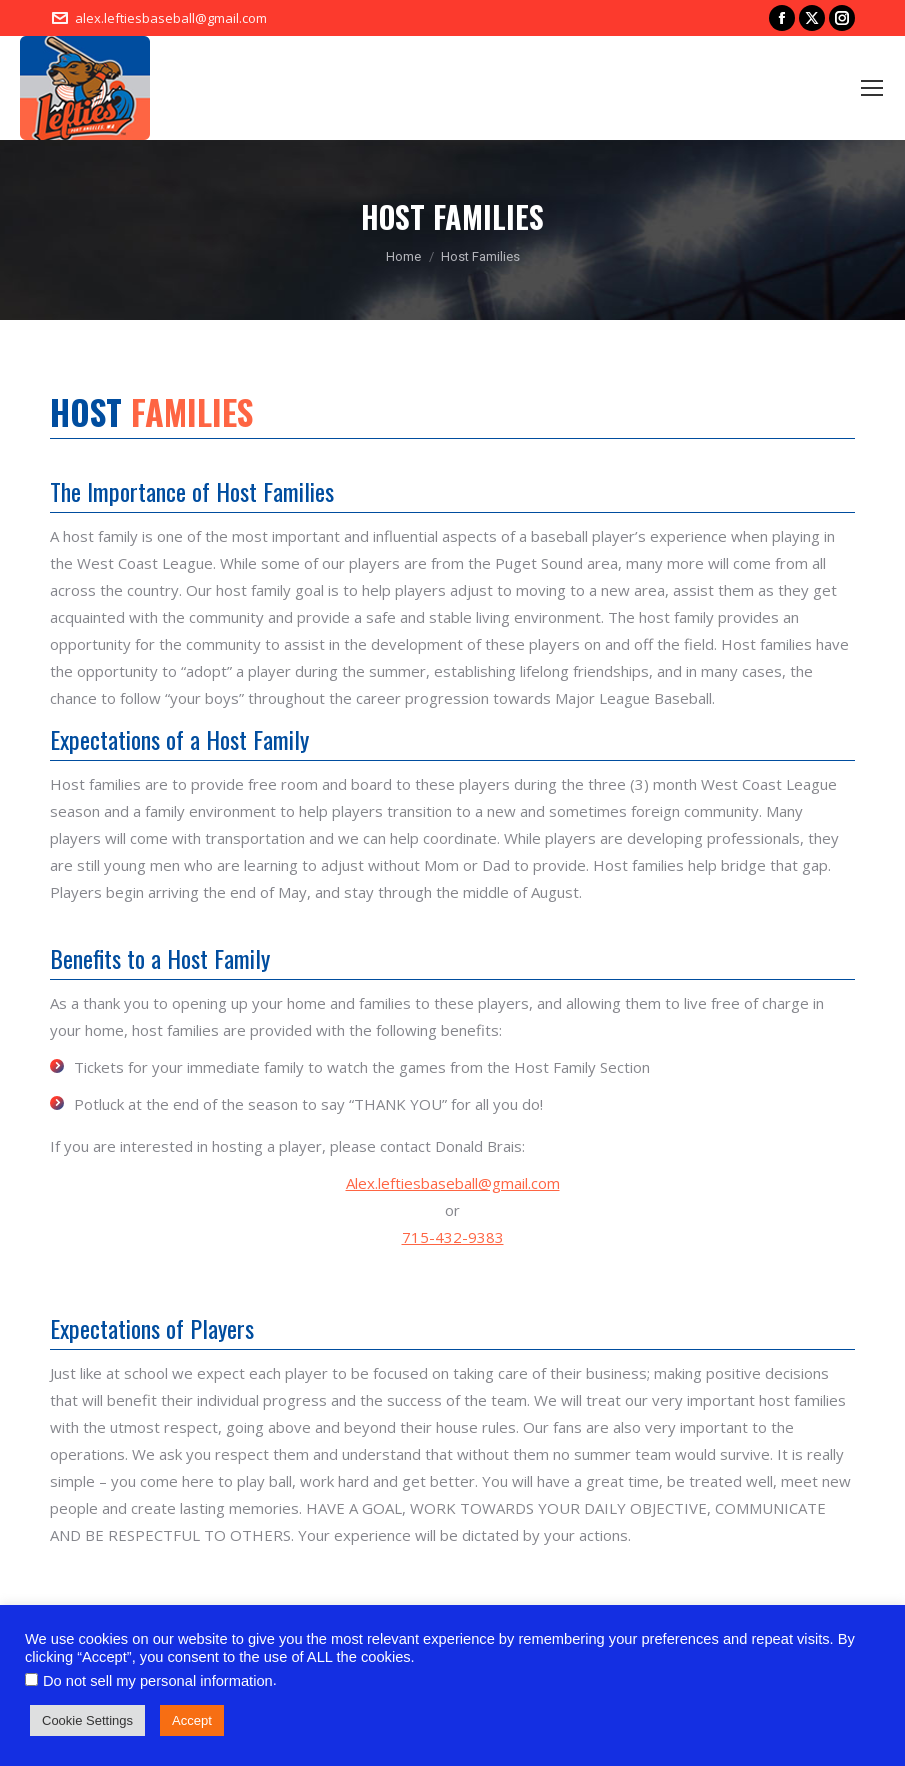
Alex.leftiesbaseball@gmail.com (453, 1183)
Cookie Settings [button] (87, 1720)
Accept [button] (192, 1720)
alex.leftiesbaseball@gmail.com (171, 18)
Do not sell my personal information (158, 1681)
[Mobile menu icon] (872, 88)
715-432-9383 (453, 1237)
